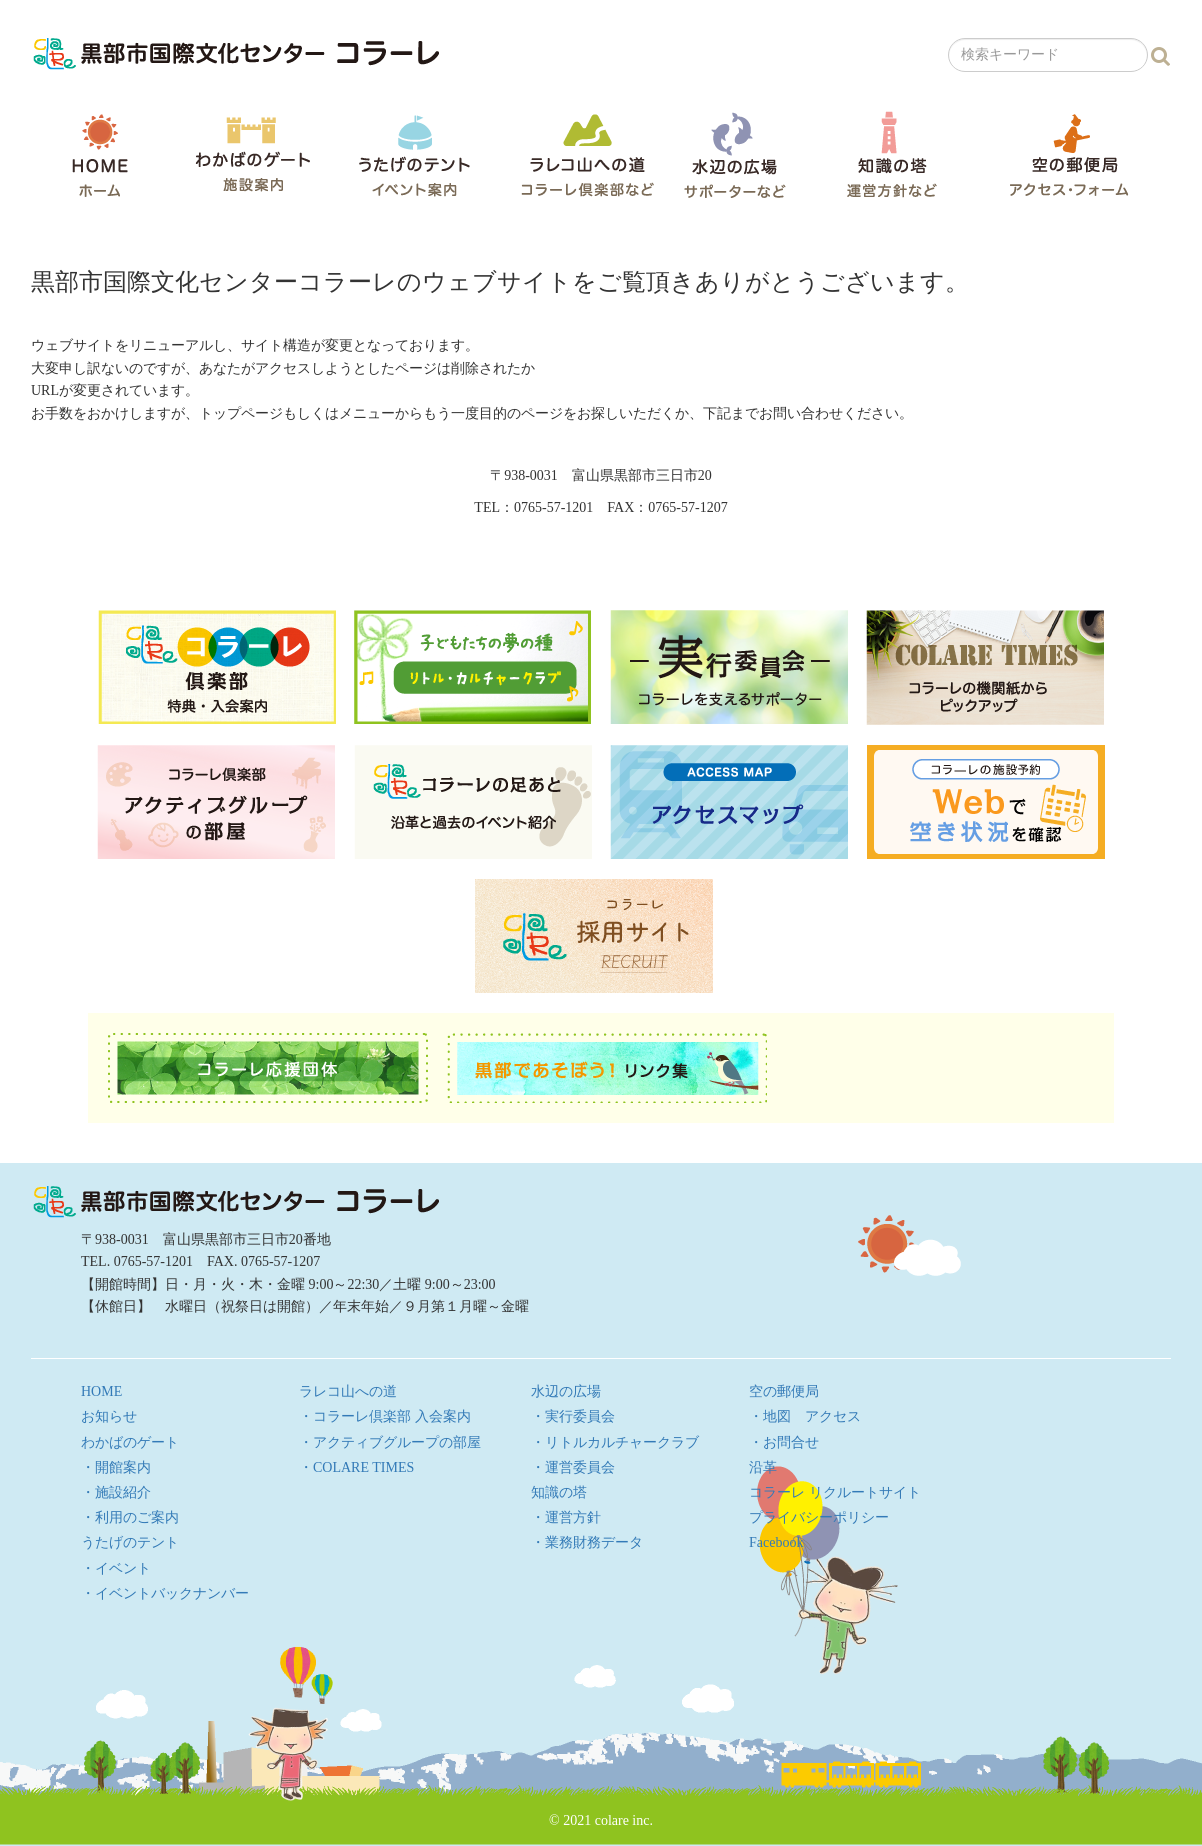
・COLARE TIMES (356, 1467)
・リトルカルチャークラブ (615, 1442)
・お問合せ (784, 1442)
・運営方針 (566, 1517)
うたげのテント (414, 155)
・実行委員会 (573, 1416)
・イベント (116, 1568)
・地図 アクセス (805, 1416)
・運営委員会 (573, 1467)
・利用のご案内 (130, 1517)
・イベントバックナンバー (165, 1593)
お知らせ (109, 1416)
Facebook (776, 1542)
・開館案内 (116, 1467)
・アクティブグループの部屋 (390, 1442)
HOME (100, 155)
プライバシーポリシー (819, 1517)
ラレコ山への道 (587, 154)
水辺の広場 (734, 154)
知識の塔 (891, 154)
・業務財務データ (587, 1542)
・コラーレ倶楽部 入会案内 (385, 1416)
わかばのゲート (252, 154)
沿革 (763, 1467)
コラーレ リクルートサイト (835, 1492)
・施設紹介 (116, 1492)
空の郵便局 (1069, 154)
